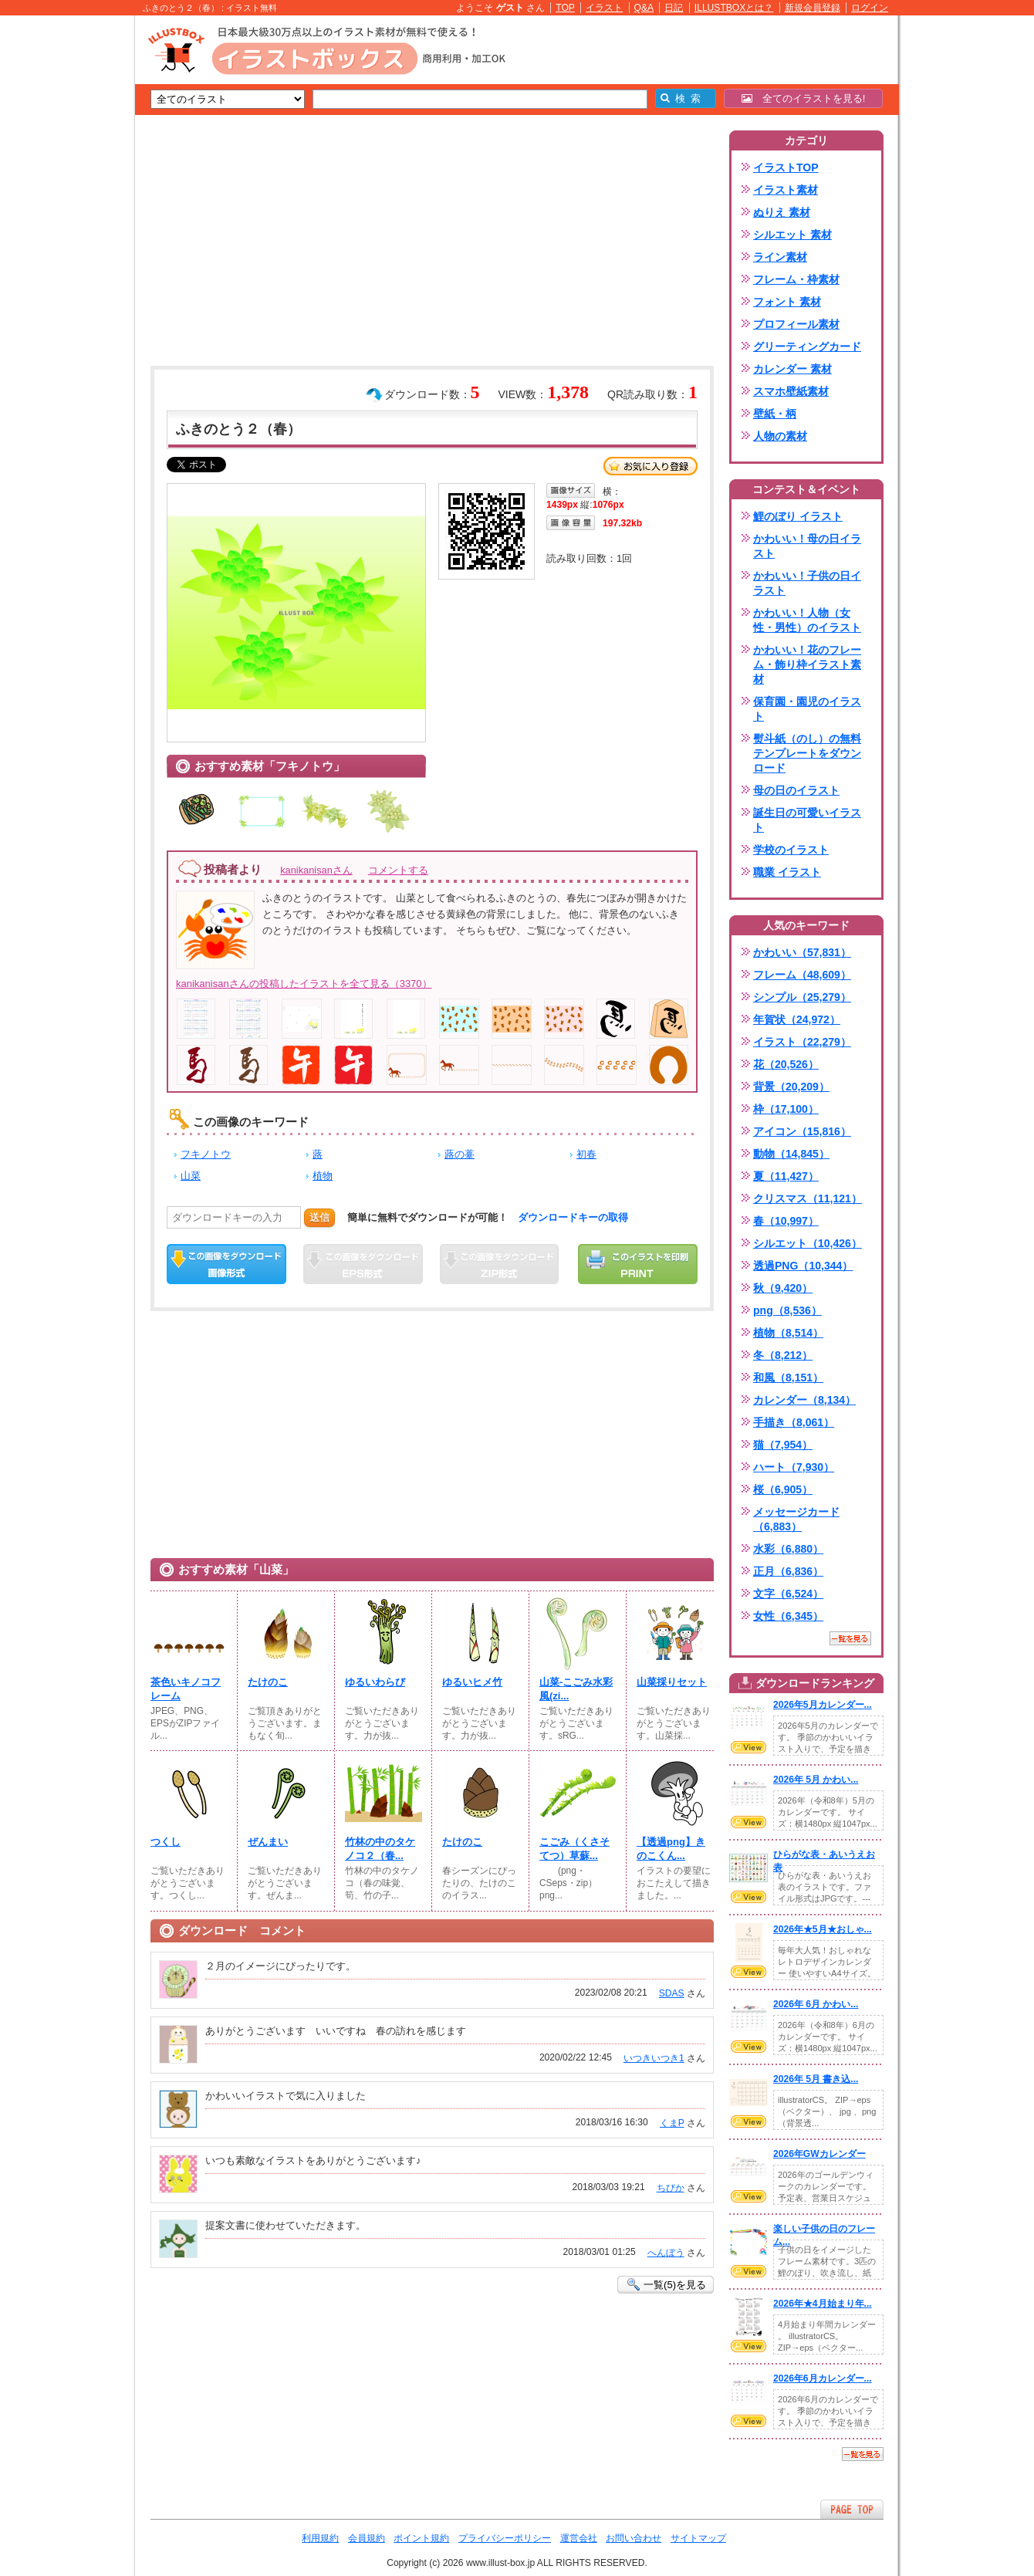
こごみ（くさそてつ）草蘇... (574, 1848)
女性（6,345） (788, 1616)
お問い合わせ (633, 2538)
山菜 (191, 1176)
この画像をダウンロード (226, 1264)
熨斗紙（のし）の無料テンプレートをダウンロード (807, 753)
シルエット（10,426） (807, 1243)
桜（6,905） (783, 1489)
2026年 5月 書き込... (815, 2079)
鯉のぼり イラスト (798, 516)
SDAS (671, 1993)
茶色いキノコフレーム (185, 1689)
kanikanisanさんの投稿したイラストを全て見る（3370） (304, 983)
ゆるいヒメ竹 (472, 1682)
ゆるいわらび (375, 1682)
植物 (323, 1176)
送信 (319, 1217)
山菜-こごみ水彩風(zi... (576, 1689)
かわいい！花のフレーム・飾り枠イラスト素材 (807, 664)
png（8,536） (787, 1310)
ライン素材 (780, 257)
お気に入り (650, 466)
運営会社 (578, 2538)
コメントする (398, 870)
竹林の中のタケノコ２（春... (380, 1848)
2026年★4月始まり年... (822, 2303)
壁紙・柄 (774, 413)
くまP (672, 2123)
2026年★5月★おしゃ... (822, 1929)
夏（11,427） (786, 1176)
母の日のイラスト (796, 790)
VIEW (748, 1747)
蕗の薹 (459, 1154)
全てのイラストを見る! (804, 98)
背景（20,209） (791, 1086)
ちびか (670, 2187)
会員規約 (366, 2538)
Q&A (644, 7)
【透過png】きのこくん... (671, 1848)
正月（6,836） (788, 1571)
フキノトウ (206, 1154)
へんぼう (665, 2252)
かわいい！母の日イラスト (807, 545)
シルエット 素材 (792, 234)
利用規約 (320, 2538)
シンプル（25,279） (802, 997)
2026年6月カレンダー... (822, 2378)
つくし (165, 1841)
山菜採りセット (672, 1682)
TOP (565, 7)
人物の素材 (780, 436)
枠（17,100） (786, 1109)
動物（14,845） (791, 1154)
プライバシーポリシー (504, 2538)
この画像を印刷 (638, 1264)
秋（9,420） (783, 1288)
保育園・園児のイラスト (807, 708)
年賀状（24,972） (796, 1019)
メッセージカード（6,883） (796, 1519)
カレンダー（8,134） (804, 1400)
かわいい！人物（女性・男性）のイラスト (807, 620)
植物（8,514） (788, 1333)
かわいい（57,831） (802, 952)
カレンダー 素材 (792, 369)
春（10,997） (786, 1221)
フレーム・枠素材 (796, 279)
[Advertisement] (61, 254)
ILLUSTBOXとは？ (733, 7)
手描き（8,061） (793, 1422)
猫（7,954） (783, 1444)
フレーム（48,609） (802, 975)
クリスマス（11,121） (807, 1198)
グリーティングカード (807, 346)
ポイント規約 (421, 2538)
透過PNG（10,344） (803, 1265)
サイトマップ (698, 2538)
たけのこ (268, 1682)
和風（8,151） (788, 1377)
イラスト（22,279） (802, 1042)
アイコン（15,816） (802, 1131)
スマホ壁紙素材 (791, 391)
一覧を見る (850, 1638)
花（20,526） (786, 1064)
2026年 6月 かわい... (815, 2004)
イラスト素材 (785, 190)
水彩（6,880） (788, 1549)
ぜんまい (268, 1841)
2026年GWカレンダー (819, 2153)
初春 (586, 1154)
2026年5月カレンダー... (822, 1704)
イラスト (604, 7)
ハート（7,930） (793, 1467)
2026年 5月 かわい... (815, 1779)
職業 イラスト (787, 872)
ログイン (869, 7)
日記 (673, 7)
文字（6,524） (788, 1593)
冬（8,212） (783, 1355)
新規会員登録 (812, 7)
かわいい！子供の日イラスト (807, 583)
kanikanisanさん (316, 870)
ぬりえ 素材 (781, 212)
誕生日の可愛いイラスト (807, 819)
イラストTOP (786, 167)
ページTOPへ (852, 2509)
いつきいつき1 (653, 2058)
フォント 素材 (787, 302)
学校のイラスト (791, 849)
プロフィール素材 (796, 324)
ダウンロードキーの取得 (573, 1217)
